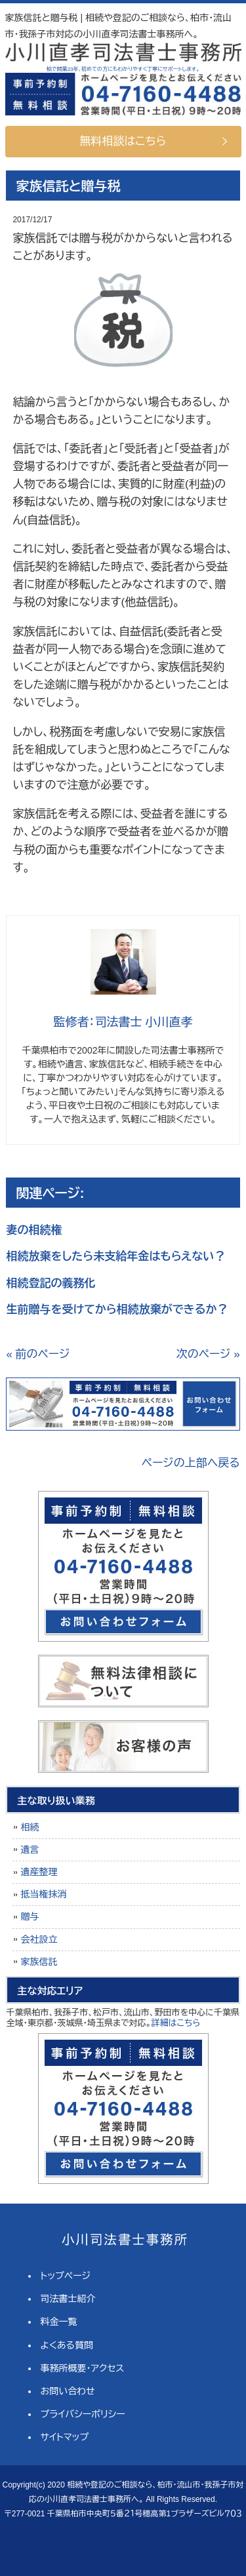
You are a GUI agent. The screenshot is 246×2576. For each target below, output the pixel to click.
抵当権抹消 (43, 1894)
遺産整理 (38, 1872)
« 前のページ (38, 1354)
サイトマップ (65, 2437)
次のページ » (208, 1354)
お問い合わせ (68, 2391)
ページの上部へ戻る (191, 1463)
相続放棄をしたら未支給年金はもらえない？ (115, 1256)
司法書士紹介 (68, 2298)
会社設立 (38, 1939)
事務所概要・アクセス (83, 2368)
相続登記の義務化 (50, 1283)
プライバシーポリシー (83, 2414)
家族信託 (38, 1961)
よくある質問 (67, 2345)
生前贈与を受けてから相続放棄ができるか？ (117, 1309)
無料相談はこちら (123, 141)
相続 (29, 1827)
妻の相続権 (34, 1230)
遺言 (29, 1849)
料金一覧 (59, 2321)
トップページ (66, 2275)
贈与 (29, 1916)
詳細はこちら (176, 2023)
